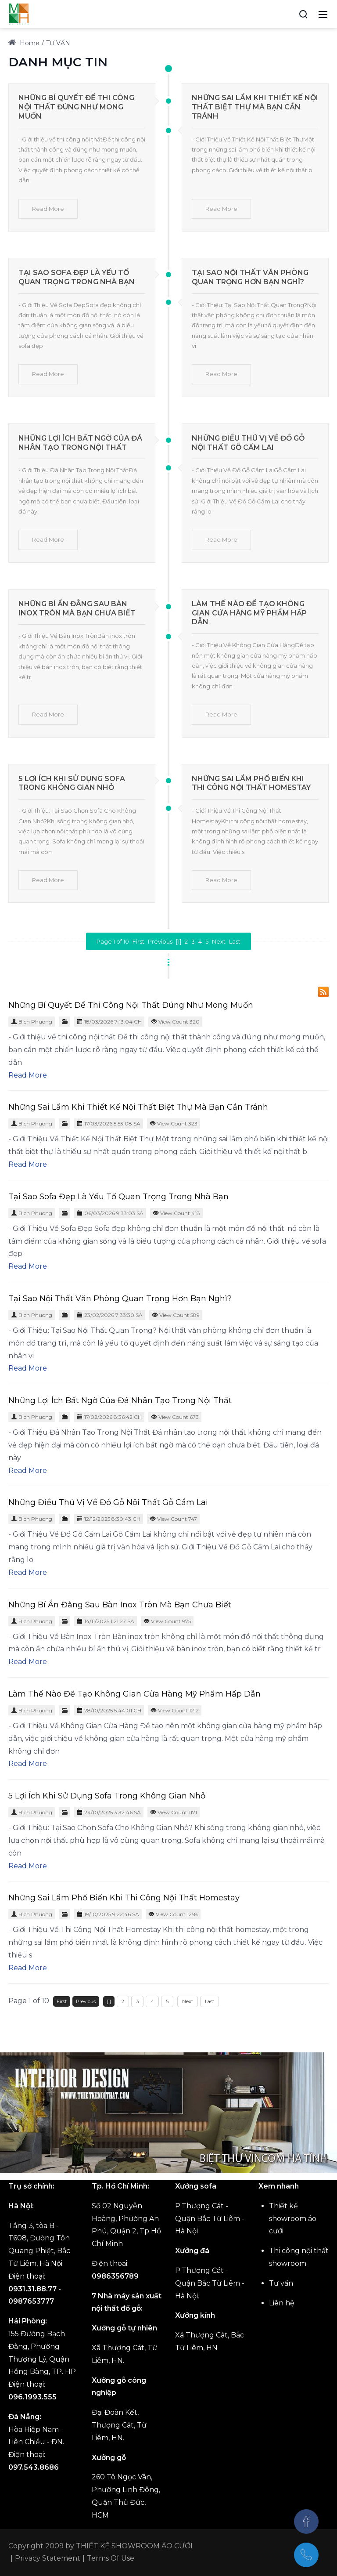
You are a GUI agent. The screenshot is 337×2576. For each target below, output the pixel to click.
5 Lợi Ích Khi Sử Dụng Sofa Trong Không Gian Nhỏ (71, 783)
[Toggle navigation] (322, 14)
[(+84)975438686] (306, 2555)
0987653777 (31, 2301)
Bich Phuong (35, 1021)
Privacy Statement (47, 2558)
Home (23, 43)
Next (219, 941)
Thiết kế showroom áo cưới (292, 2219)
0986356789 (115, 2276)
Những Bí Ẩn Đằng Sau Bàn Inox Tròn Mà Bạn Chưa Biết (77, 608)
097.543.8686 (33, 2467)
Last (234, 941)
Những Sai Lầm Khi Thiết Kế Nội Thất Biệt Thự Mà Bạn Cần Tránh (255, 107)
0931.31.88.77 (32, 2289)
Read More (48, 208)
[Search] (303, 14)
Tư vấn (281, 2283)
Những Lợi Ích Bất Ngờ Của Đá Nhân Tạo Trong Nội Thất (80, 443)
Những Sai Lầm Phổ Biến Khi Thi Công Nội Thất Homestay (251, 783)
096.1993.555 (32, 2397)
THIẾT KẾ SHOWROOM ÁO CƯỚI (134, 2546)
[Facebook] (306, 2521)
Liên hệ (281, 2303)
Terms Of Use (110, 2558)
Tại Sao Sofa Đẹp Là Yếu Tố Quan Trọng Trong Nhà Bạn (76, 277)
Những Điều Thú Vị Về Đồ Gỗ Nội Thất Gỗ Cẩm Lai (248, 443)
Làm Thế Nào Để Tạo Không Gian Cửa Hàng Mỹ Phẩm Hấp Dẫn (249, 613)
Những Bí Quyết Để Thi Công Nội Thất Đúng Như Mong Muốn (76, 107)
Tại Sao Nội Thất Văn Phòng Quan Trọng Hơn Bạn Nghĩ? (250, 277)
